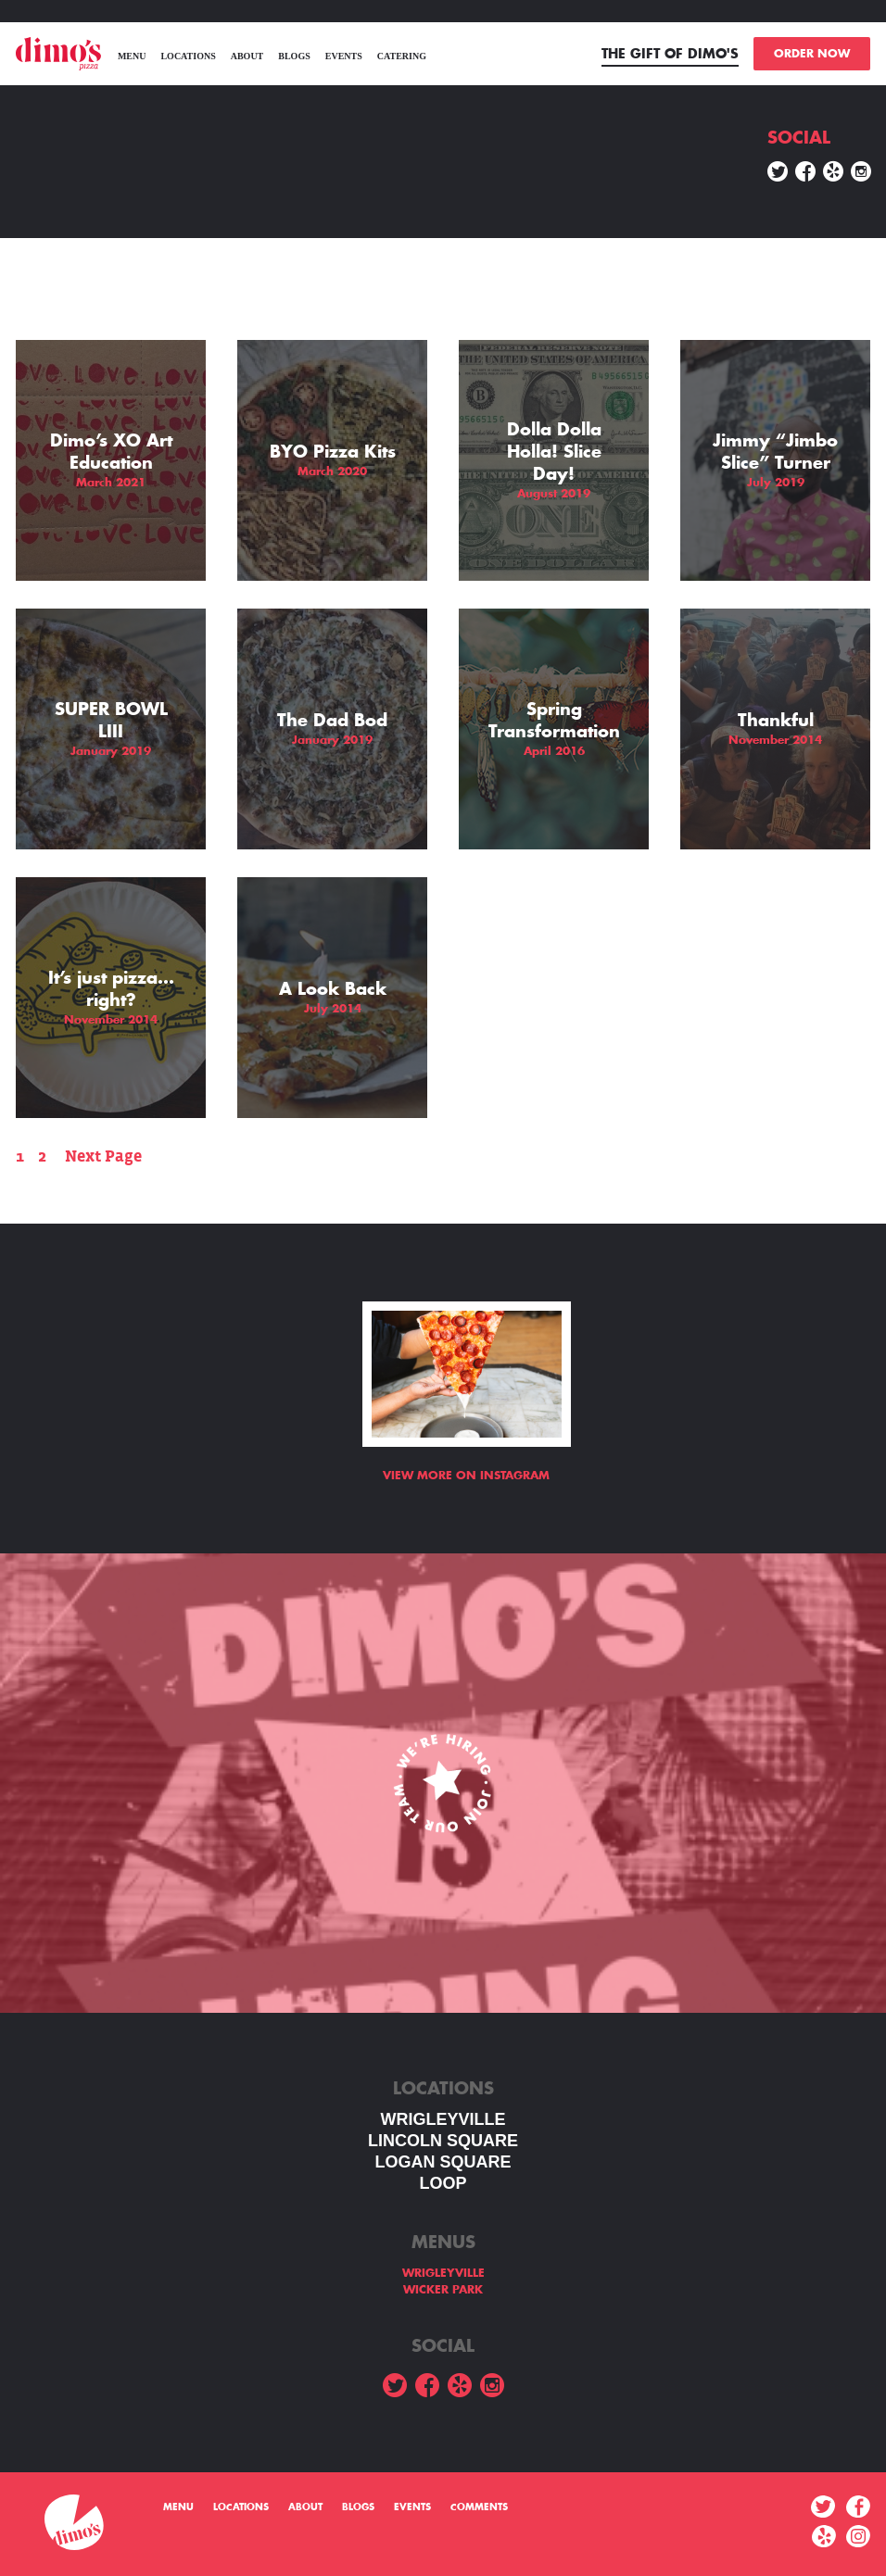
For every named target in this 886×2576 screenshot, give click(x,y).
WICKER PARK (443, 2289)
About (247, 56)
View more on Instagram (466, 1475)
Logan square (442, 2162)
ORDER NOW (812, 53)
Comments (479, 2507)
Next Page (103, 1156)
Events (343, 56)
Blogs (294, 56)
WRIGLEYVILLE (443, 2119)
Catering (401, 56)
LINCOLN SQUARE (443, 2140)
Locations (187, 56)
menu (132, 56)
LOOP (442, 2183)
